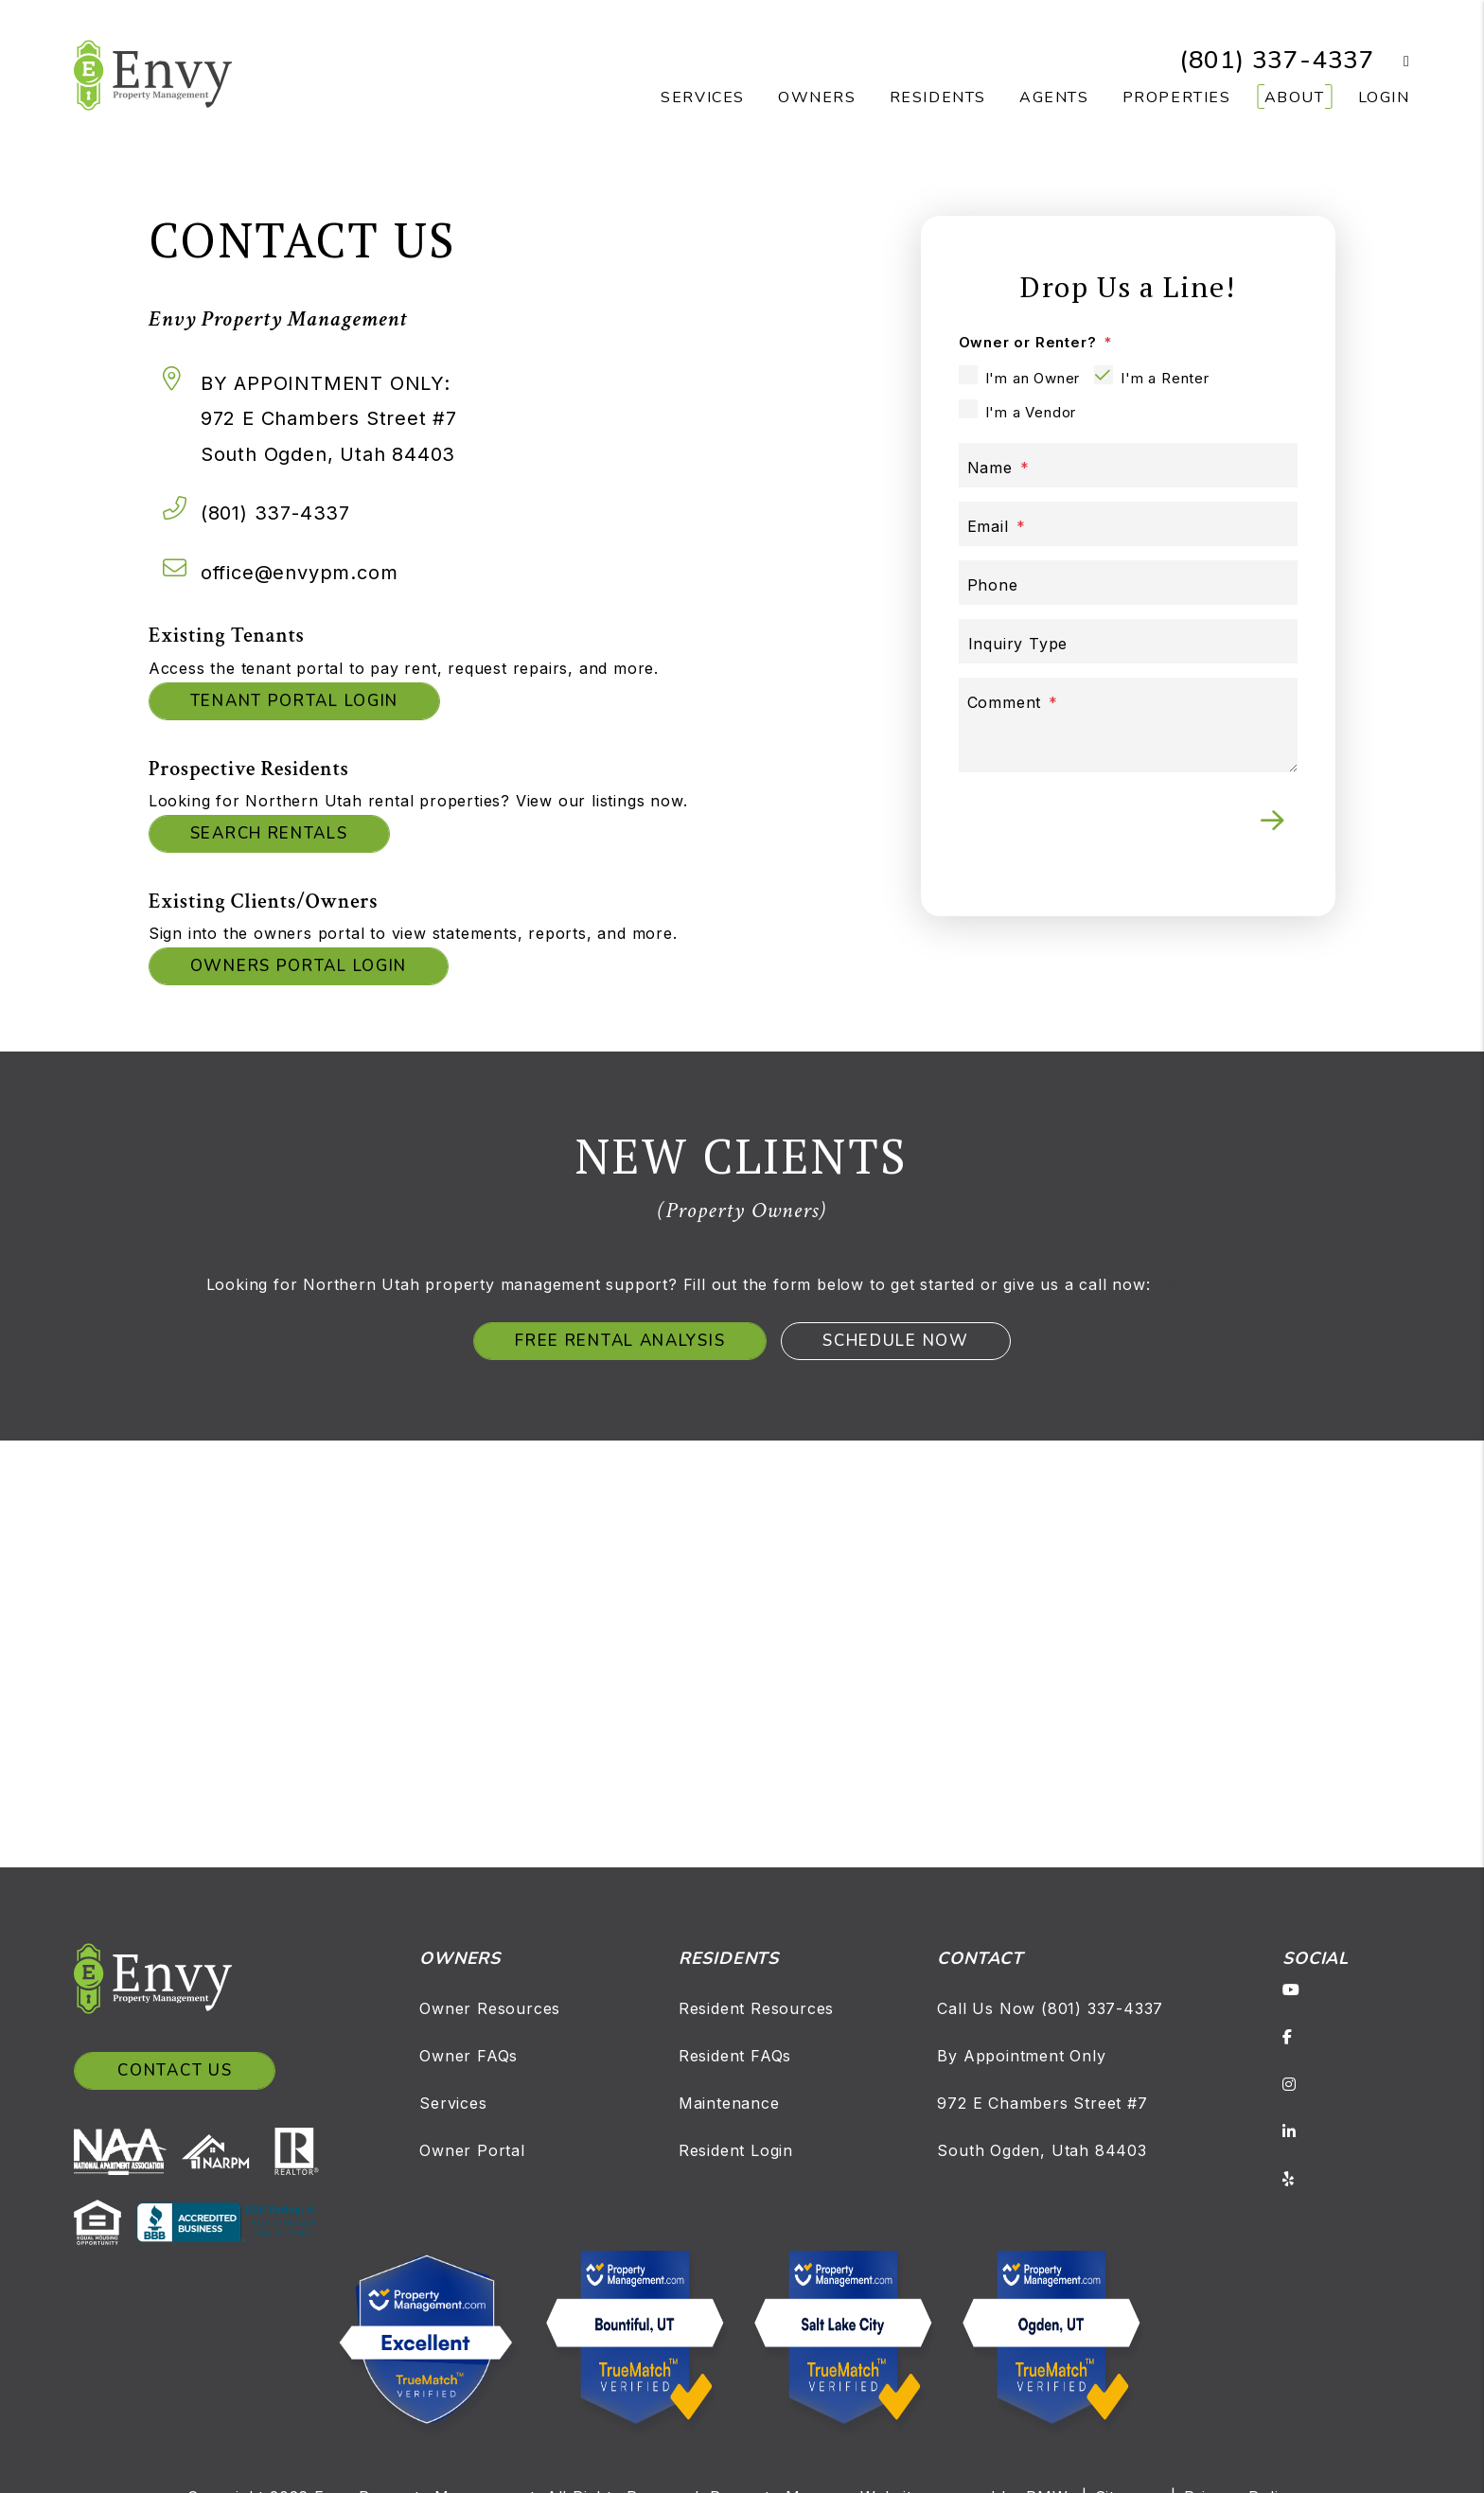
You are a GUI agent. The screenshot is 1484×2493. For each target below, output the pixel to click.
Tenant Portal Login (294, 701)
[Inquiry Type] (1128, 641)
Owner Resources (489, 2008)
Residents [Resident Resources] (938, 97)
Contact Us (174, 2070)
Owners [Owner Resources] (817, 97)
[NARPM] (222, 2150)
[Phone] (1128, 582)
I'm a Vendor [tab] (1031, 412)
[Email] (1128, 524)
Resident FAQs (735, 2055)
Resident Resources (756, 2008)
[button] (1392, 61)
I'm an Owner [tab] (1033, 378)
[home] (153, 73)
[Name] (1128, 465)
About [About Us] (1294, 97)
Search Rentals (269, 833)
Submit (1272, 820)
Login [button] (1384, 97)
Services (452, 2103)
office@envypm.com (299, 572)
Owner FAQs (468, 2055)
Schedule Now (895, 1341)
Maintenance (729, 2103)
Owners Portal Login (298, 966)
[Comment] (1128, 725)
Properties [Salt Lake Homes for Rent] (1176, 97)
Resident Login (736, 2150)
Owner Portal (472, 2150)
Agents (1054, 97)
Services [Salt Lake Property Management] (703, 97)
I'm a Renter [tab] (1165, 378)
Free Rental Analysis (620, 1341)
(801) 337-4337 (1277, 60)
